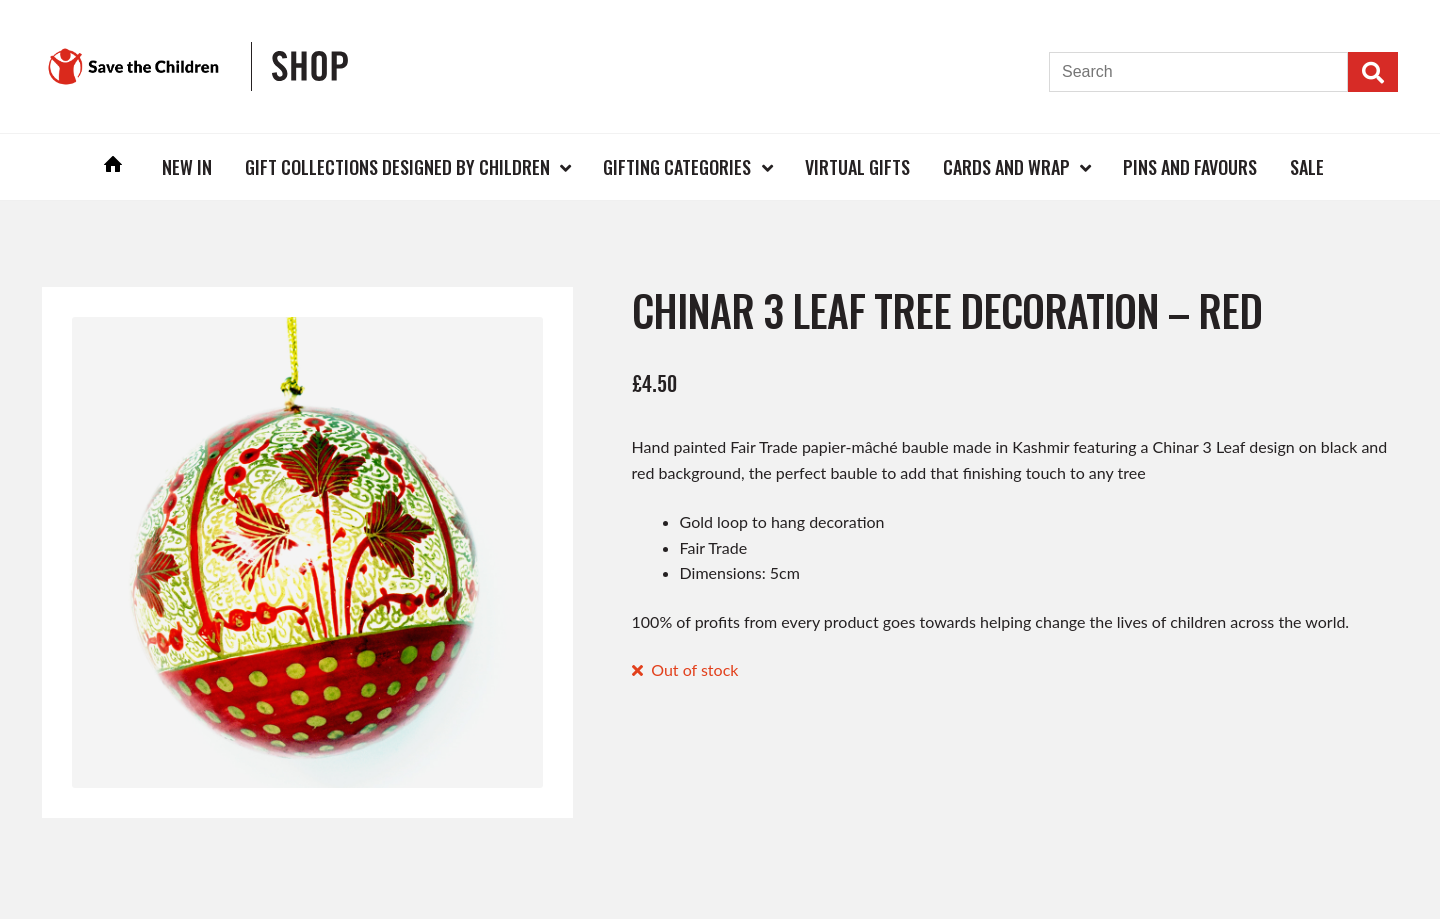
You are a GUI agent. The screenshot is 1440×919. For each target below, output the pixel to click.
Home (114, 166)
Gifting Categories (677, 167)
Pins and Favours (1190, 167)
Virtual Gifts (857, 167)
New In (187, 167)
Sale (1307, 167)
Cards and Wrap (1006, 167)
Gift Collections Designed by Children (397, 167)
